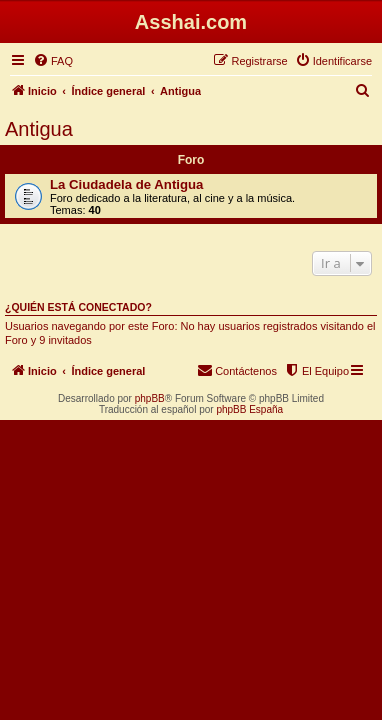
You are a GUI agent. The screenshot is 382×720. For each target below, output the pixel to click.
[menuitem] (53, 61)
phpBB (150, 398)
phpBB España (249, 409)
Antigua (39, 129)
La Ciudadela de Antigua (126, 184)
